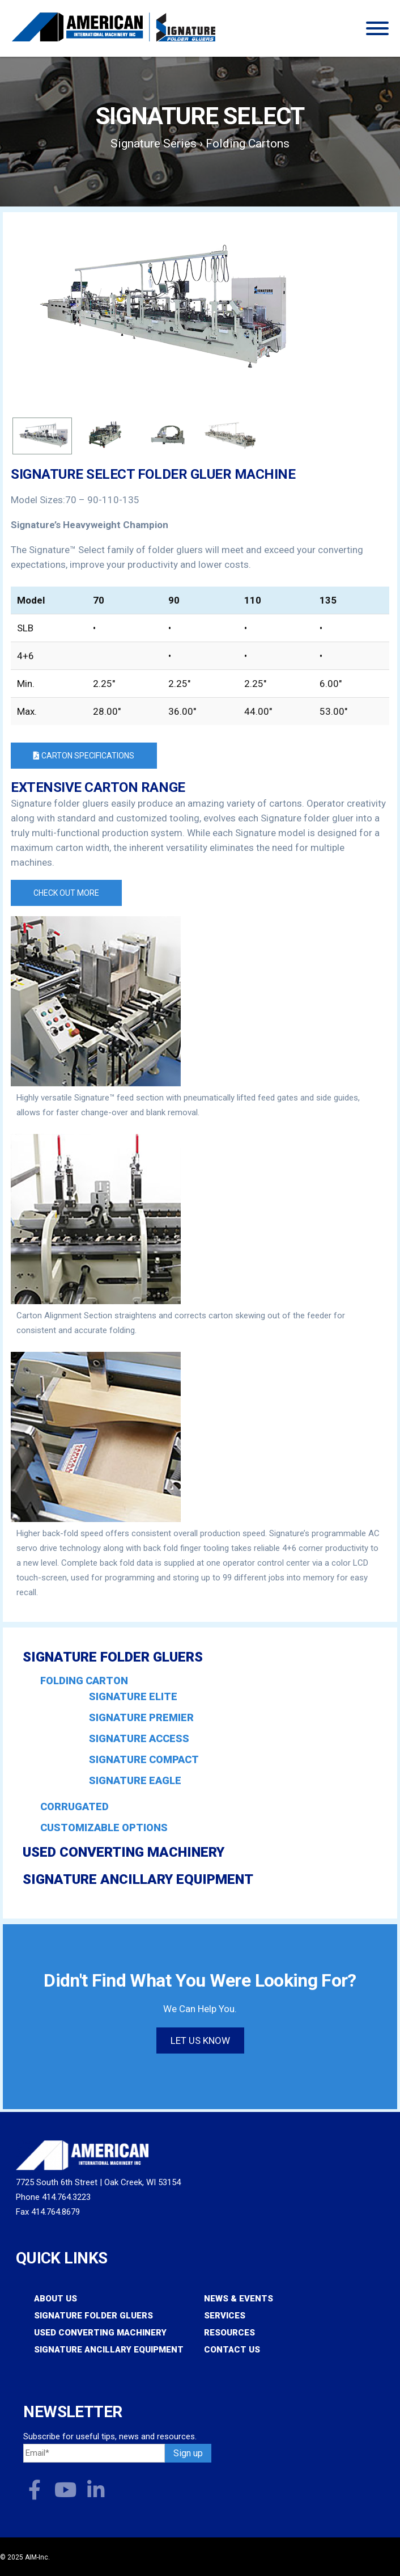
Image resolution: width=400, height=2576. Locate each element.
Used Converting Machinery (123, 1852)
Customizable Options (104, 1827)
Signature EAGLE (135, 1781)
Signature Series (153, 143)
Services (224, 2316)
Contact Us (232, 2350)
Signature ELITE (133, 1697)
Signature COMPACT (144, 1760)
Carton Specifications (83, 755)
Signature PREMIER (141, 1718)
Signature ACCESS (139, 1739)
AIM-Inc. (37, 2557)
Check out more (66, 892)
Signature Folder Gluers (113, 1657)
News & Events (238, 2298)
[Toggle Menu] (377, 28)
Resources (229, 2333)
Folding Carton (84, 1681)
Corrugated (74, 1806)
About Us (55, 2298)
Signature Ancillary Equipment (138, 1879)
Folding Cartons (248, 143)
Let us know (200, 2040)
